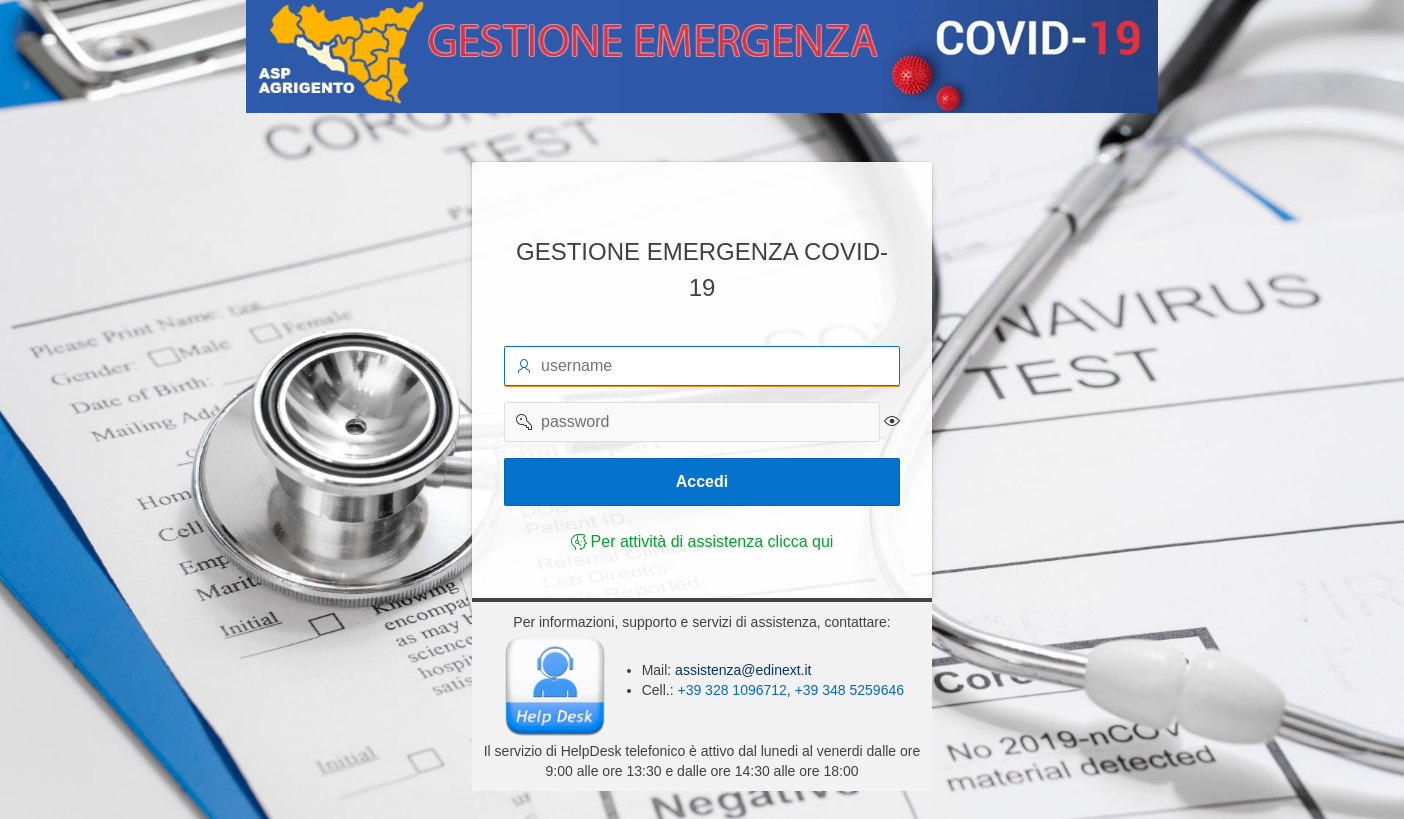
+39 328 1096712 (731, 690)
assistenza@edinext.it (741, 670)
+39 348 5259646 (849, 690)
